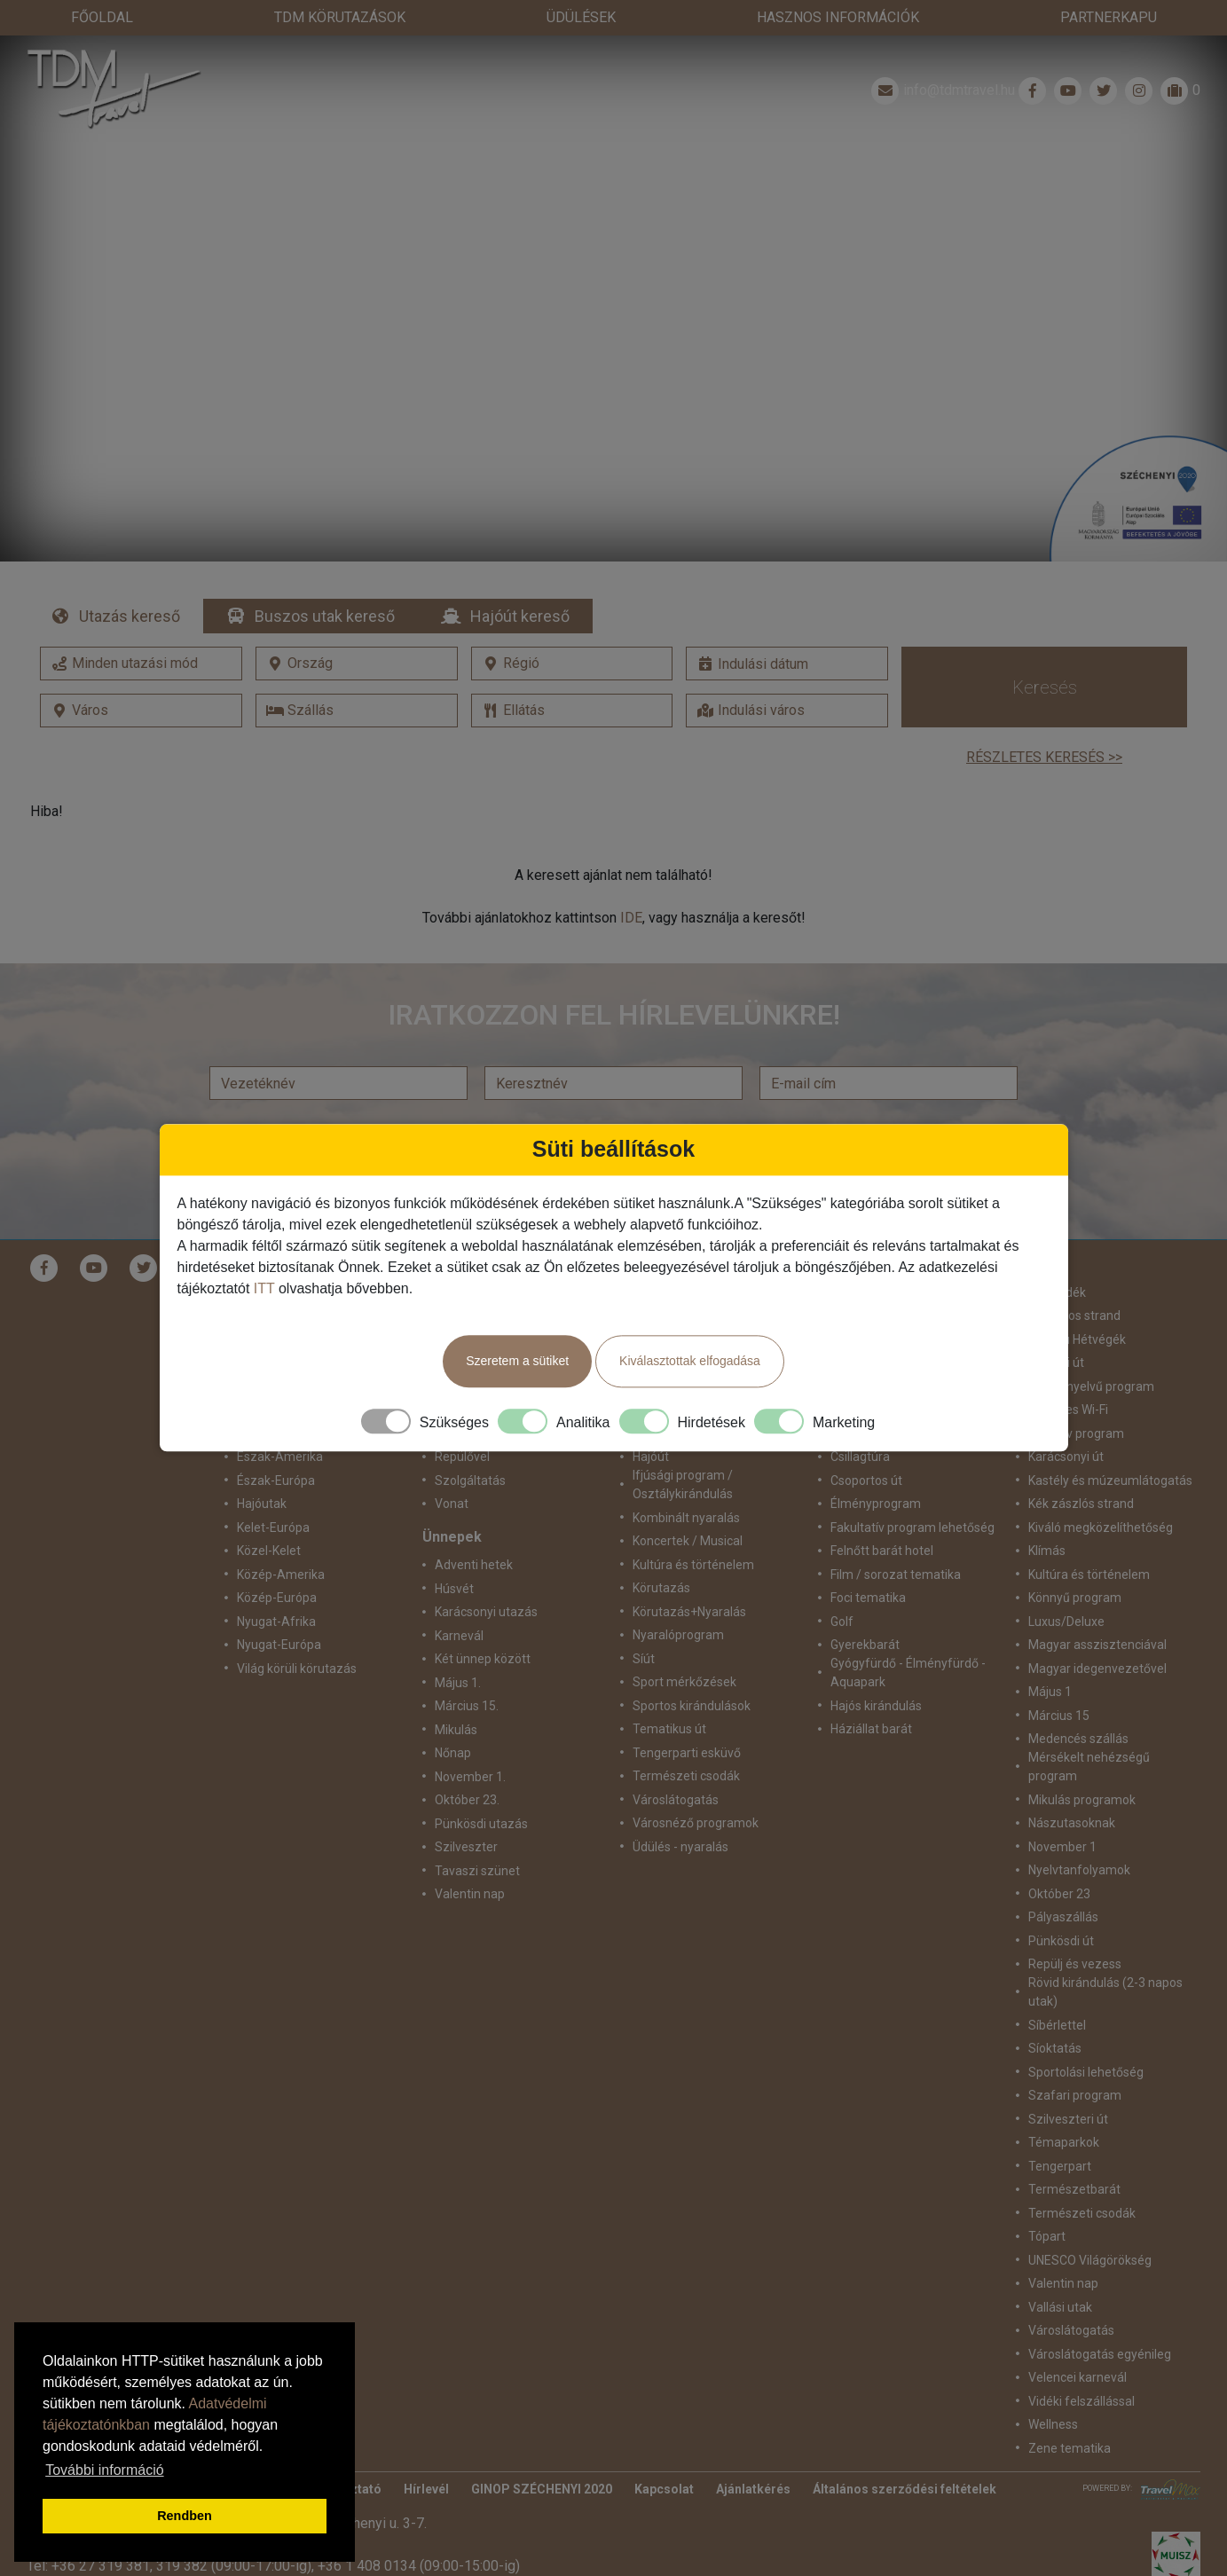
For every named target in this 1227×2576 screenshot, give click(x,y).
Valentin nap (470, 1858)
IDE (631, 882)
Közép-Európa (277, 1562)
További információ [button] (104, 2470)
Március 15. (467, 1670)
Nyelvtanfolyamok (1079, 1834)
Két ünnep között (483, 1623)
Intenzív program (1076, 1398)
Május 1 (1050, 1656)
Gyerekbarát (865, 1609)
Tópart (1047, 2201)
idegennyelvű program (1091, 1351)
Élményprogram (875, 1468)
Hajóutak (262, 1468)
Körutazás (661, 1552)
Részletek (613, 293)
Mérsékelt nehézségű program (1089, 1731)
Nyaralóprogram (678, 1599)
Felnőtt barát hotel (881, 1515)
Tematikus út (669, 1693)
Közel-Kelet (269, 1515)
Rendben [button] (184, 2516)
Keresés (1044, 652)
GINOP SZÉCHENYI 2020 (541, 2453)
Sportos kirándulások (692, 1670)
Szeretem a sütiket (517, 1361)
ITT (264, 1288)
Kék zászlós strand (1081, 1468)
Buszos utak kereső (325, 580)
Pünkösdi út (1061, 1905)
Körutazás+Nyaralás (689, 1576)
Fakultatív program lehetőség (912, 1492)
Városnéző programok (696, 1787)
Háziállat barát (871, 1693)
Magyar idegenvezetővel (1097, 1633)
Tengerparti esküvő (687, 1717)
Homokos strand (1074, 1280)
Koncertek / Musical (688, 1505)
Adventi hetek (474, 1529)
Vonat (451, 1468)
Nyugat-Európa (279, 1609)
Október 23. (467, 1764)
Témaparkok (1063, 2107)
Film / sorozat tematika (895, 1539)
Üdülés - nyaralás (680, 1811)
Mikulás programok (1082, 1764)
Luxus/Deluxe (1066, 1586)
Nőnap (453, 1717)
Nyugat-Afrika (276, 1586)
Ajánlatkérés (753, 2453)
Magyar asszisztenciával (1097, 1609)
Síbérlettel (1057, 1990)
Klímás (1047, 1515)
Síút (644, 1623)
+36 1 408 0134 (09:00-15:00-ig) (419, 2530)
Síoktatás (1054, 2013)
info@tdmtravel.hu (941, 55)
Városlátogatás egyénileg (1099, 2319)
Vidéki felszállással (1081, 2366)
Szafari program (1074, 2060)
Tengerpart (1059, 2131)
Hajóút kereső (520, 580)
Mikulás (456, 1694)
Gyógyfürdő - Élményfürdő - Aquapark (908, 1637)
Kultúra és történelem (693, 1529)
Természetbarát (1074, 2154)
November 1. (470, 1741)
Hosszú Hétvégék (1077, 1304)
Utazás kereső (129, 580)
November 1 (1062, 1811)
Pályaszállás (1063, 1881)
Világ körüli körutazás (297, 1633)
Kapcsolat (664, 2453)
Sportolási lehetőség (1086, 2037)
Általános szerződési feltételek (904, 2453)
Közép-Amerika (281, 1539)
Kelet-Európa (273, 1492)
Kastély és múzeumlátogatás (1110, 1445)
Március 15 (1058, 1680)
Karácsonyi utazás (486, 1576)
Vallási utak (1060, 2272)
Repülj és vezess (1074, 1928)
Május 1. (458, 1647)
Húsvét (454, 1553)
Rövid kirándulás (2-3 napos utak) (1105, 1956)
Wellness (1053, 2389)
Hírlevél (426, 2453)
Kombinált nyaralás (686, 1482)
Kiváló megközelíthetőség (1100, 1492)
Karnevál (459, 1600)
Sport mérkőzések (684, 1646)
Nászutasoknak (1071, 1787)
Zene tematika (1069, 2413)
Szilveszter (466, 1811)
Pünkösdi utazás (481, 1788)
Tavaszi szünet (477, 1835)
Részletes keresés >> (1044, 721)
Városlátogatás (676, 1764)
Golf (841, 1586)
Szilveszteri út (1068, 2084)
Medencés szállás (1078, 1703)
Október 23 (1059, 1858)
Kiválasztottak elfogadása (689, 1361)
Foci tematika (868, 1562)
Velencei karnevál (1077, 2342)
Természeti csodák (686, 1740)
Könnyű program (1074, 1562)
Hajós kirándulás (876, 1670)
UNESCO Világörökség (1090, 2225)
